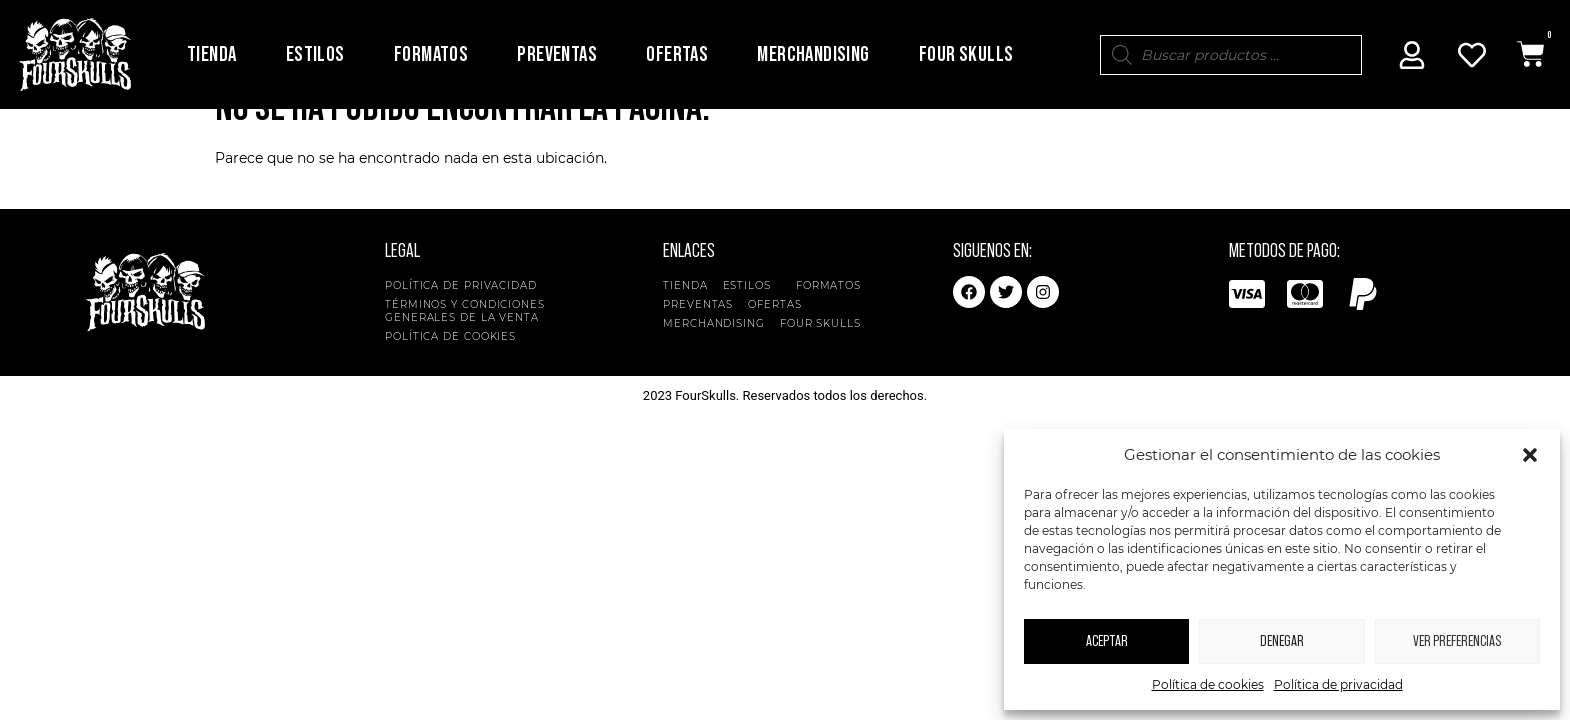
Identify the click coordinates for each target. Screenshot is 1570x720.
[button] (1530, 455)
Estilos (315, 54)
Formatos (431, 54)
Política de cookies (1208, 684)
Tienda (211, 54)
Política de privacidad (1338, 684)
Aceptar (1107, 641)
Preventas (557, 54)
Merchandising (813, 54)
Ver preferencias (1457, 641)
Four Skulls (966, 54)
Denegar (1282, 641)
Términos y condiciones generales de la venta (465, 344)
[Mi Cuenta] (1412, 55)
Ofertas (677, 54)
